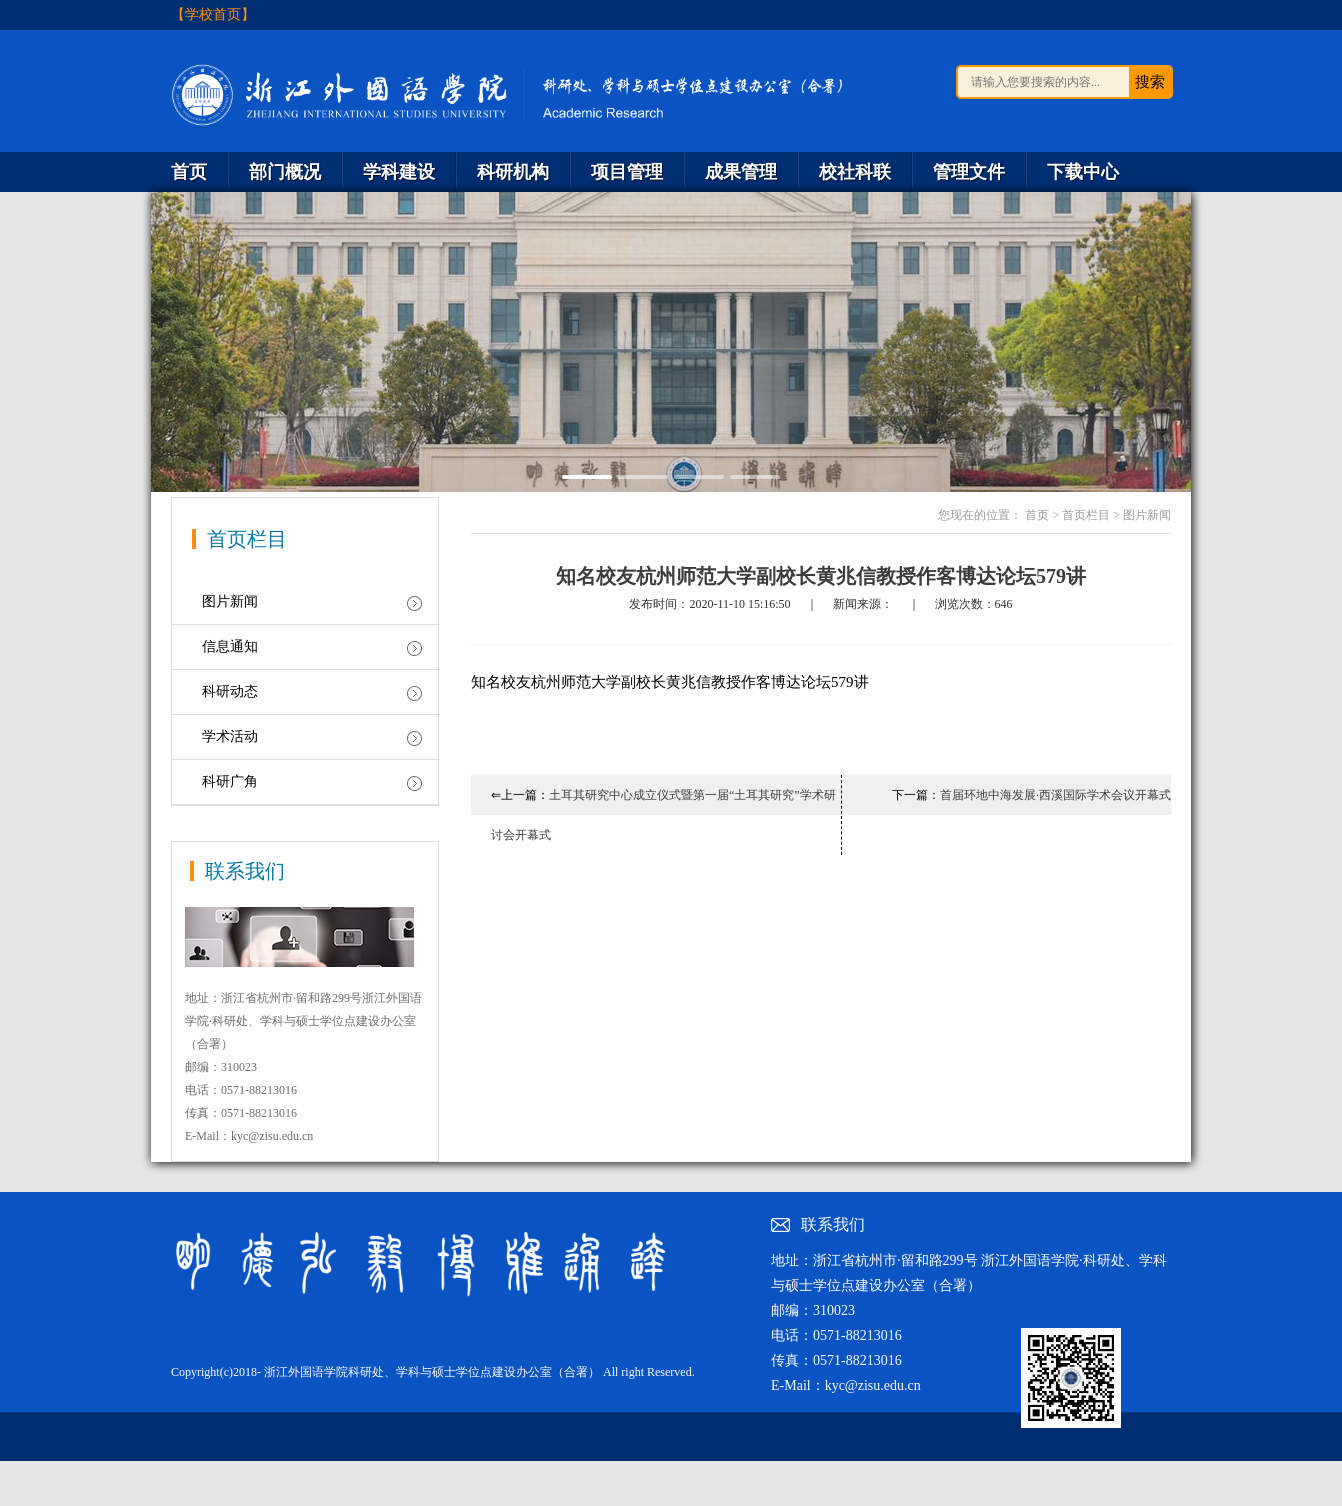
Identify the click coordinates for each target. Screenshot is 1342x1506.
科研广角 (230, 781)
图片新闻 (230, 601)
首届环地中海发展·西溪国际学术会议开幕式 (1055, 795)
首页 (1037, 515)
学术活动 (230, 736)
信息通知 (230, 646)
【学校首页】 (213, 14)
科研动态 (230, 691)
